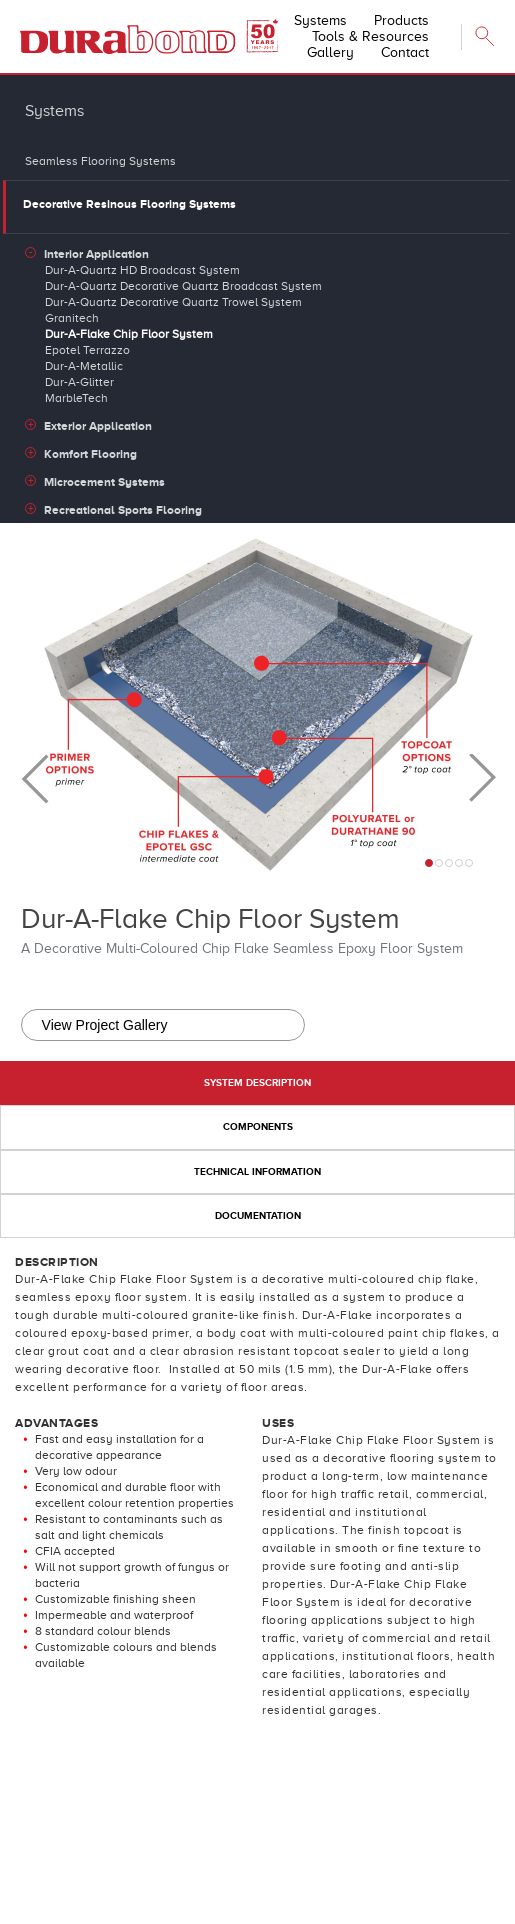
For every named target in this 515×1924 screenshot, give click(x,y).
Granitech (72, 318)
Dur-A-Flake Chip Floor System (129, 334)
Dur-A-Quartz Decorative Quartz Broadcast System (183, 286)
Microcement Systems (104, 482)
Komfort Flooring (90, 454)
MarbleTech (76, 398)
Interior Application (96, 254)
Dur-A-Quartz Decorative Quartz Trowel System (173, 302)
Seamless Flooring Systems (100, 161)
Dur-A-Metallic (84, 366)
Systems (320, 20)
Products (401, 20)
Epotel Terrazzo (87, 350)
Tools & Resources (370, 36)
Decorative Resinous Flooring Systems (129, 204)
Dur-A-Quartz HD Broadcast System (142, 270)
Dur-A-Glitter (79, 382)
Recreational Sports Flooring (123, 510)
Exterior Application (98, 426)
